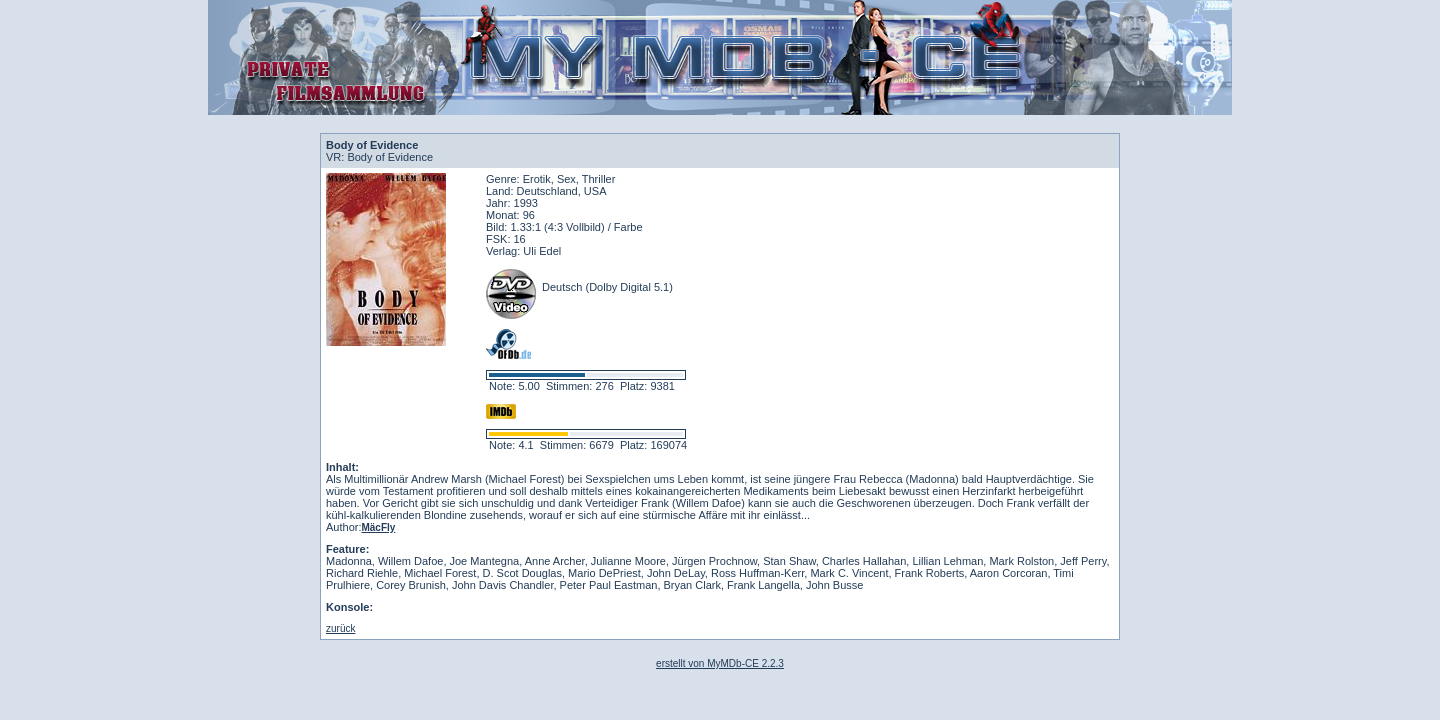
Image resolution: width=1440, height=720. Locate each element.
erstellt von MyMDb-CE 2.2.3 (720, 663)
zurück (340, 628)
